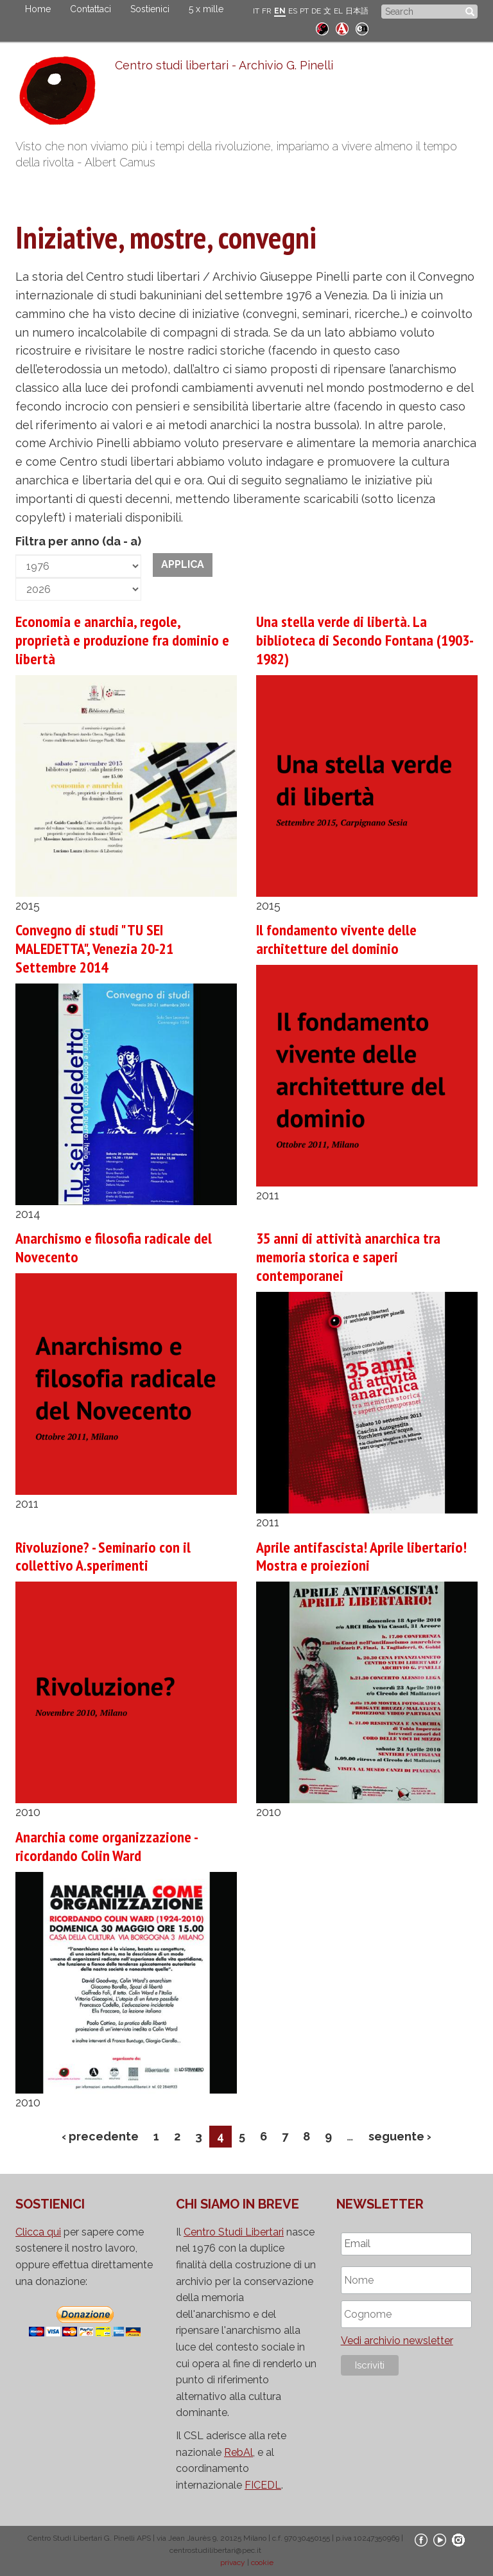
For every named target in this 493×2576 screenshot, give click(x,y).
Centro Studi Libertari (234, 2232)
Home (38, 9)
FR (267, 10)
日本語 (356, 10)
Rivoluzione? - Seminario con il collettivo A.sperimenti (103, 1556)
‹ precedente (100, 2136)
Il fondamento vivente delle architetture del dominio (336, 939)
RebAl (238, 2452)
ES (292, 10)
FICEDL (263, 2485)
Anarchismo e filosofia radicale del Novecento (113, 1247)
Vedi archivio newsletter (397, 2340)
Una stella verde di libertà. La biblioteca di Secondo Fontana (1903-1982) (365, 640)
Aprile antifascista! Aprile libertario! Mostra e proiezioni (361, 1556)
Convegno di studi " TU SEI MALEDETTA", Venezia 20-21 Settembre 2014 (94, 948)
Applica (182, 564)
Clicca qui (38, 2232)
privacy (232, 2562)
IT (256, 10)
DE (316, 10)
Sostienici (149, 9)
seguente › (399, 2136)
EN (280, 10)
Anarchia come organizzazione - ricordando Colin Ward (106, 1846)
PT (304, 10)
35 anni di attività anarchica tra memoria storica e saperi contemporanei (348, 1256)
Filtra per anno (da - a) (78, 541)
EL (338, 10)
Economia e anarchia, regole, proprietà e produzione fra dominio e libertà (122, 640)
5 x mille (206, 9)
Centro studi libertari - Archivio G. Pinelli (224, 65)
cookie (262, 2562)
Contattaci (90, 9)
